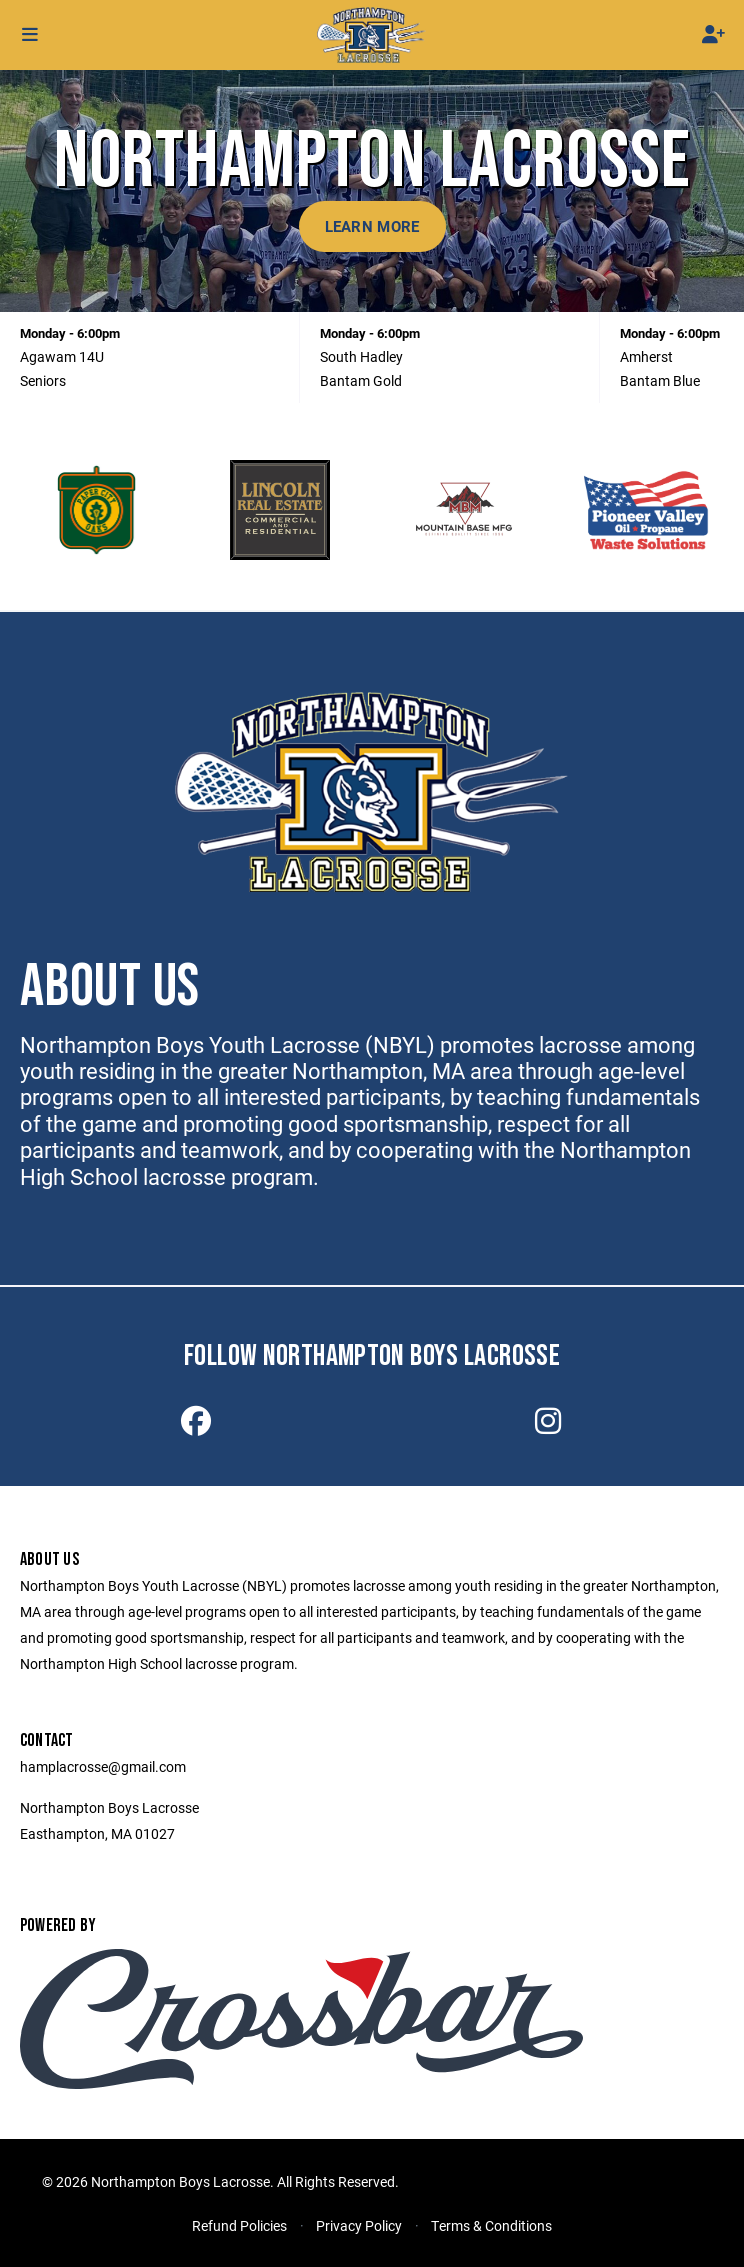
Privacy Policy (359, 2225)
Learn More (372, 226)
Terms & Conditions (491, 2225)
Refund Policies (239, 2225)
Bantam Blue (660, 380)
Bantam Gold (361, 380)
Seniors (43, 380)
